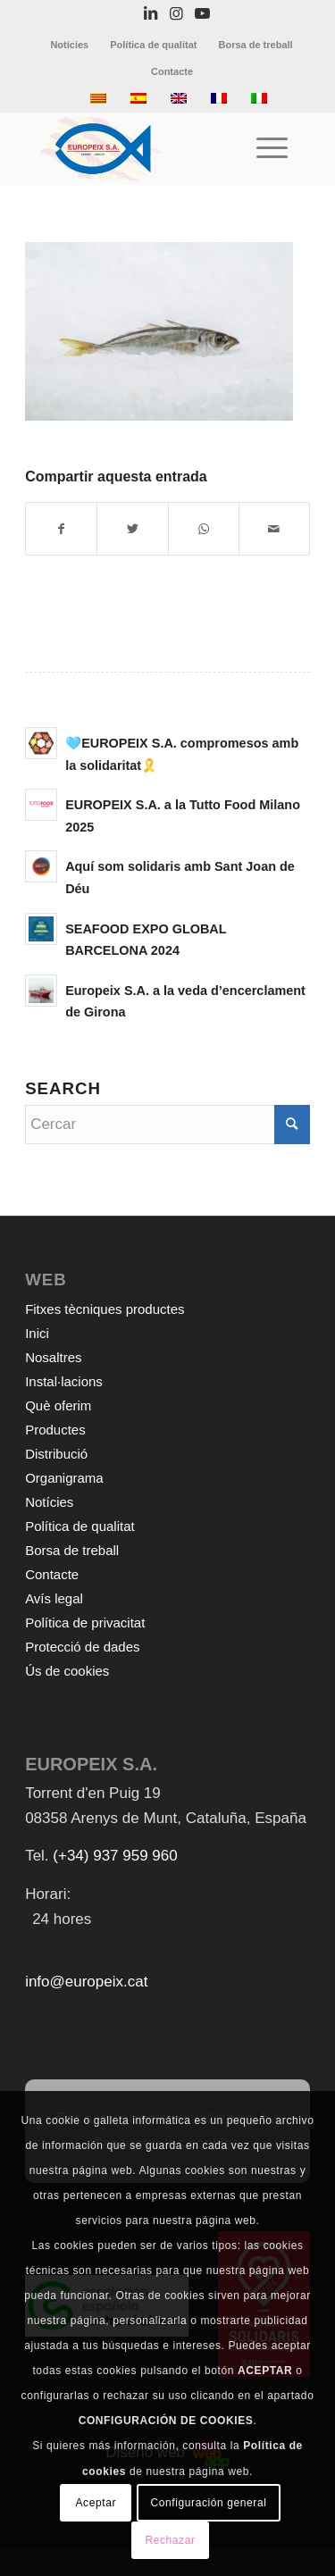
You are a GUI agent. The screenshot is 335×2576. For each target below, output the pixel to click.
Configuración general (208, 2503)
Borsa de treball (255, 44)
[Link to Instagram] (175, 14)
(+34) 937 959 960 (115, 1855)
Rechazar (170, 2540)
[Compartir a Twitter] (132, 529)
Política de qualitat (153, 44)
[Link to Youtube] (201, 14)
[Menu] (263, 148)
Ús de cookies (67, 1670)
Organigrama (64, 1477)
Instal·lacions (64, 1381)
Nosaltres (53, 1357)
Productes (55, 1429)
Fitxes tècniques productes (104, 1309)
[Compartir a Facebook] (61, 529)
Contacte (172, 71)
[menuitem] (69, 44)
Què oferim (58, 1405)
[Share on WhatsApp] (204, 529)
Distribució (56, 1453)
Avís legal (54, 1598)
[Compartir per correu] (274, 529)
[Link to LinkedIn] (150, 14)
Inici (37, 1333)
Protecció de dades (82, 1646)
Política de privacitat (85, 1622)
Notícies (69, 44)
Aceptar (96, 2503)
